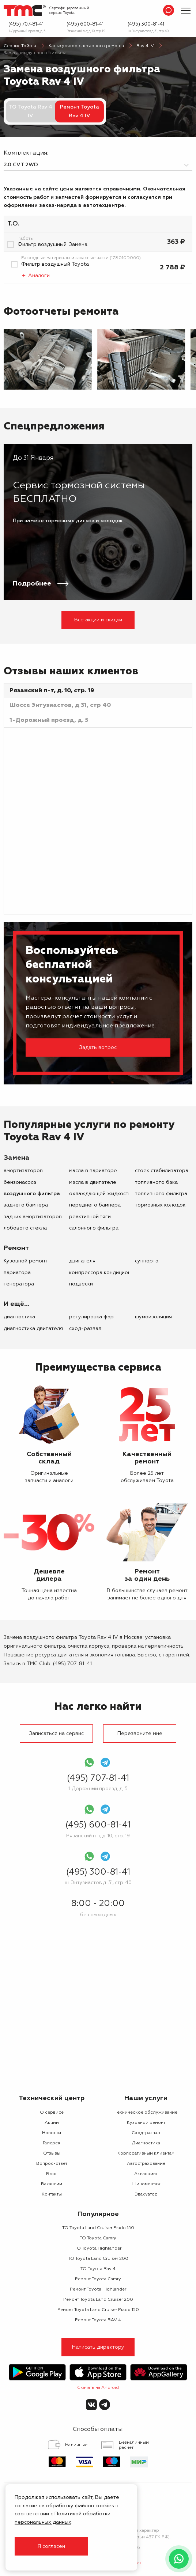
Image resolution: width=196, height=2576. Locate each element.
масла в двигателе (92, 1182)
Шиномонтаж (146, 2184)
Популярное (98, 2214)
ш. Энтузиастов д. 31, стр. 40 (148, 31)
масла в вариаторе (93, 1170)
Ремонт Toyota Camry (98, 2279)
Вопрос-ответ (51, 2164)
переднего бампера (95, 1205)
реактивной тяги (90, 1216)
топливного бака (156, 1182)
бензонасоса (20, 1182)
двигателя (82, 1261)
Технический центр (51, 2098)
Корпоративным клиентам (145, 2153)
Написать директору (98, 2347)
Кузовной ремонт (26, 1261)
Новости (51, 2133)
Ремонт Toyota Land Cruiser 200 (98, 2299)
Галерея (51, 2143)
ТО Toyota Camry (98, 2238)
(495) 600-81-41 (85, 24)
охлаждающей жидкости (100, 1193)
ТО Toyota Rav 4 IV (30, 111)
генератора (19, 1284)
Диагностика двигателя (33, 1328)
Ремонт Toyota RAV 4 (98, 2320)
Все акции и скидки (98, 619)
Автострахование (146, 2164)
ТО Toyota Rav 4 (98, 2269)
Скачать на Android (98, 2388)
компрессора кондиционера (104, 1272)
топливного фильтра (161, 1193)
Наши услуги (145, 2098)
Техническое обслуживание (146, 2112)
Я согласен (51, 2546)
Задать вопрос (98, 1047)
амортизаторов (23, 1170)
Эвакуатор (146, 2194)
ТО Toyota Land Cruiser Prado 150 (98, 2228)
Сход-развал (85, 1328)
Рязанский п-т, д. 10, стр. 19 (86, 31)
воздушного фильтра (32, 1193)
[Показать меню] (186, 10)
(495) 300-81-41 (146, 24)
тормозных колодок (160, 1205)
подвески (81, 1284)
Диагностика (19, 1316)
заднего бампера (26, 1205)
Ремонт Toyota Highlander (98, 2289)
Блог (51, 2174)
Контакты (52, 2194)
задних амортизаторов (33, 1216)
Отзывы (51, 2153)
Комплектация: (26, 153)
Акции (52, 2123)
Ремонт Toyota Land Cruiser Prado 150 (98, 2310)
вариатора (17, 1272)
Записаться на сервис (56, 1733)
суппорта (146, 1261)
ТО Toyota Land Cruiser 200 (98, 2259)
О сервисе (52, 2112)
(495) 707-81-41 (26, 24)
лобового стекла (25, 1228)
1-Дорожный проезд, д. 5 (26, 31)
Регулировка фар (91, 1316)
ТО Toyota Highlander (98, 2248)
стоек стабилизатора (161, 1170)
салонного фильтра (93, 1228)
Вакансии (51, 2184)
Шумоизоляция (153, 1316)
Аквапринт (146, 2174)
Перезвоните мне (139, 1733)
